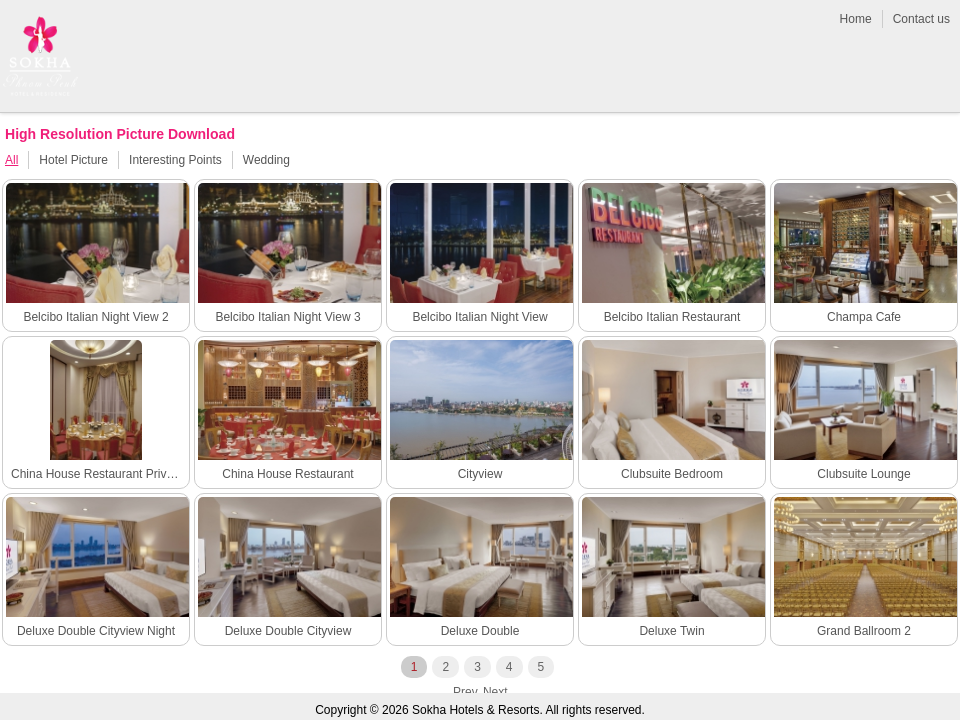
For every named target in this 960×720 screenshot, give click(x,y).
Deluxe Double (480, 631)
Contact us (921, 19)
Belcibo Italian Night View (479, 317)
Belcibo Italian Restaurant (672, 317)
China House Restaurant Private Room (98, 474)
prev (465, 692)
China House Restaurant (287, 474)
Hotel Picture (73, 160)
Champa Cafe (864, 317)
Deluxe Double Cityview (288, 631)
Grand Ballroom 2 (864, 631)
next (495, 692)
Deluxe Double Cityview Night (96, 631)
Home (856, 19)
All (11, 160)
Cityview (480, 474)
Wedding (266, 160)
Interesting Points (175, 160)
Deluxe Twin (671, 631)
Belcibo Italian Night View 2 (95, 317)
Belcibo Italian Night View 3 (287, 317)
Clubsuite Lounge (863, 474)
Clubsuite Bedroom (672, 474)
